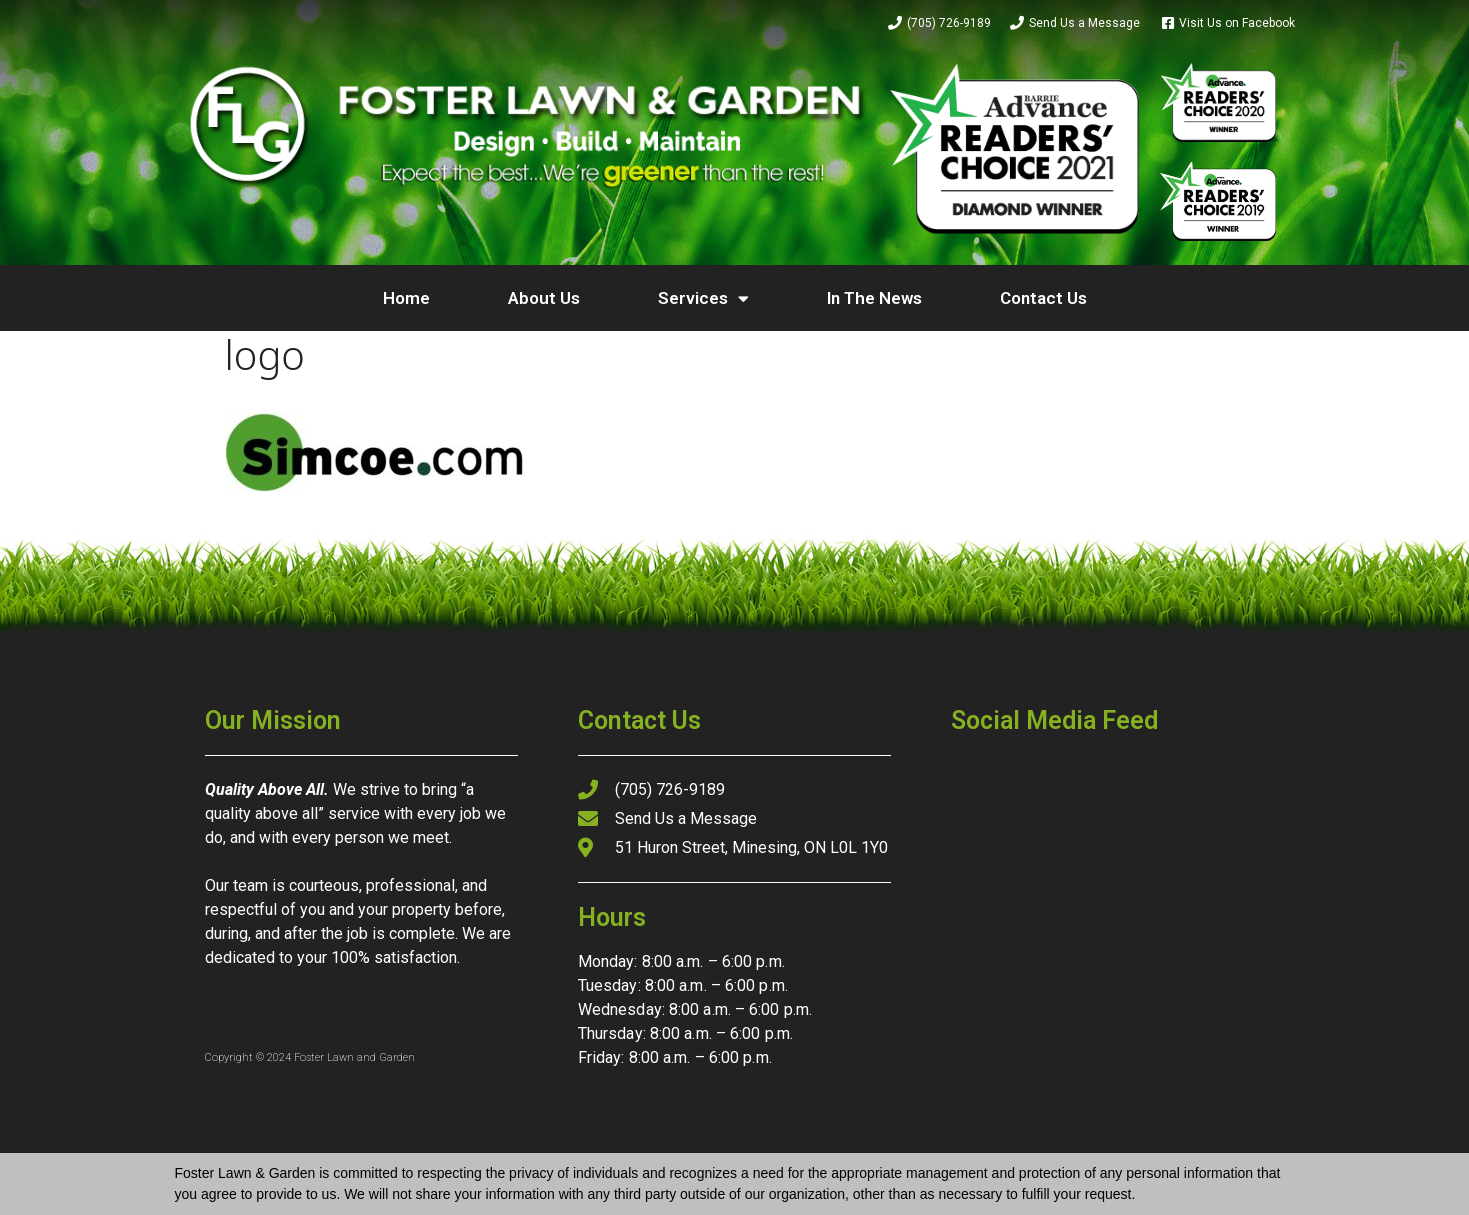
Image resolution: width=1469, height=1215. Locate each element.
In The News (874, 298)
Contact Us (1043, 298)
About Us (544, 298)
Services (703, 298)
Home (406, 298)
